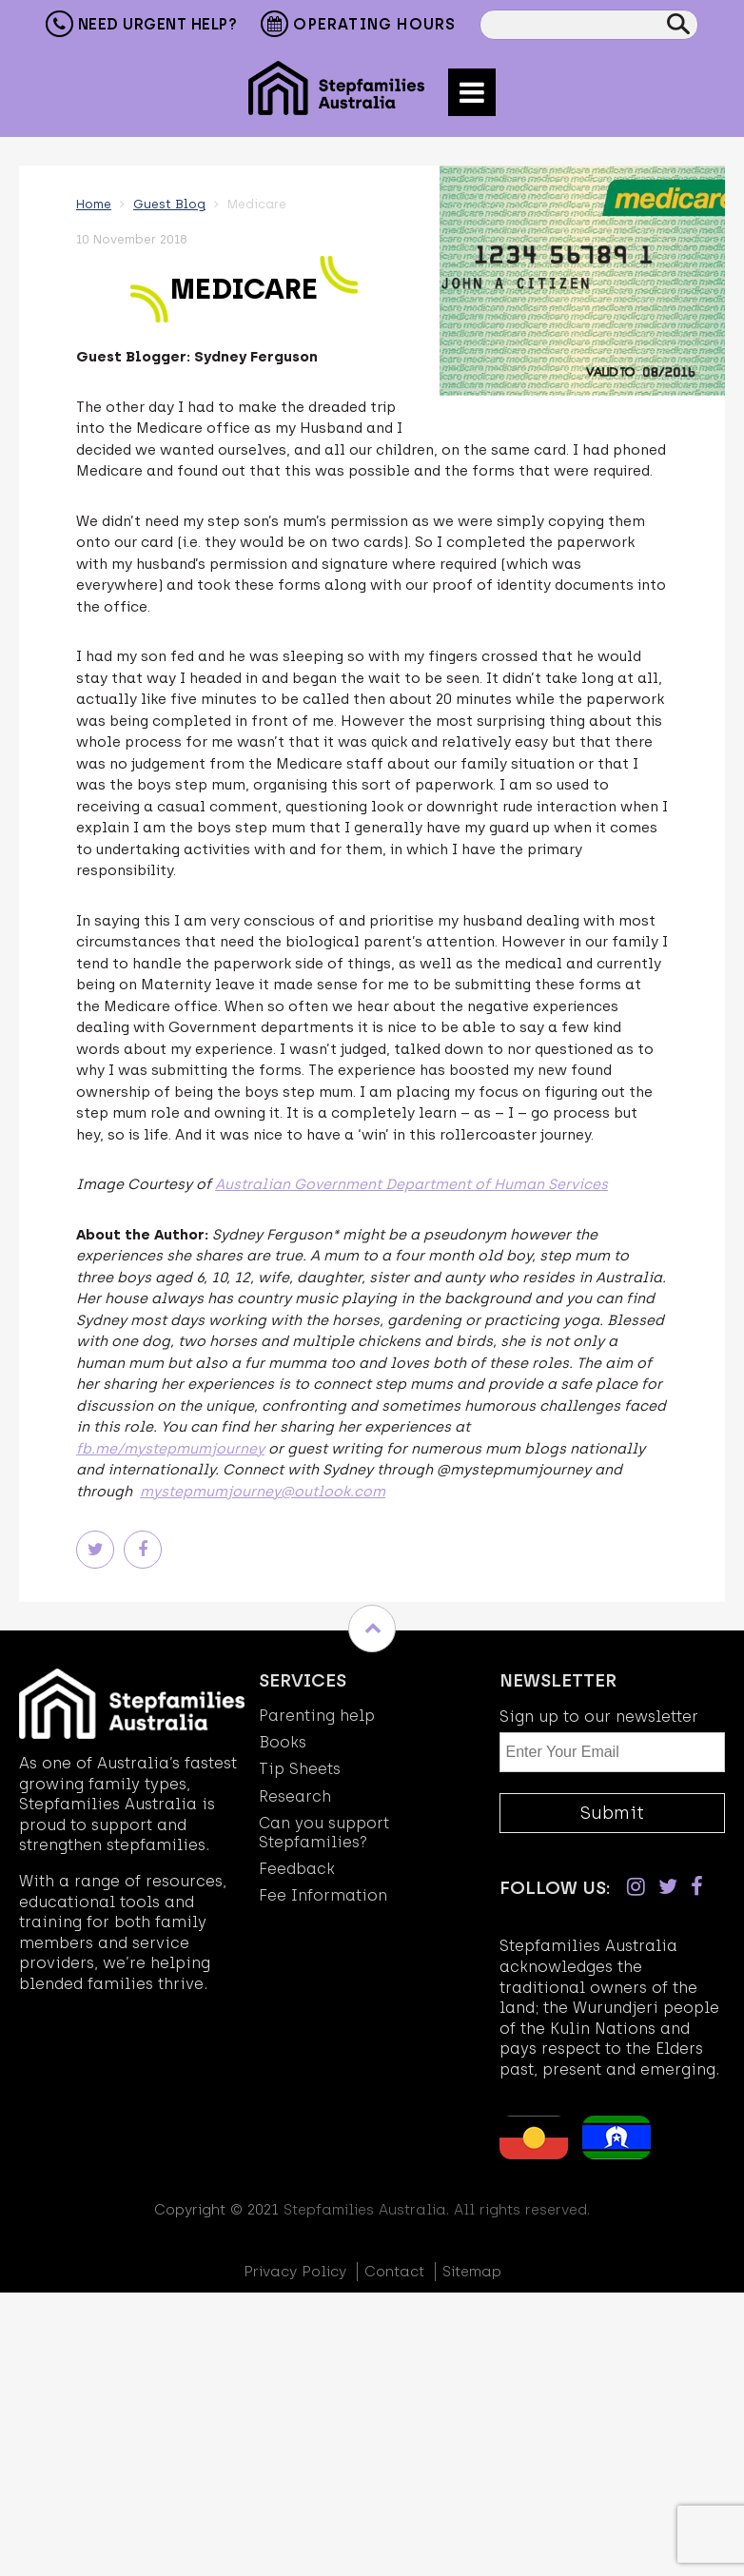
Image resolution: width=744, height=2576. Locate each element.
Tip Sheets (300, 1769)
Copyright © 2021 (216, 2209)
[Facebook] (697, 1887)
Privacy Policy (295, 2271)
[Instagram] (636, 1887)
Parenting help (317, 1716)
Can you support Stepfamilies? (324, 1832)
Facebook (143, 1550)
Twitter (95, 1550)
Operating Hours (358, 26)
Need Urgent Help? (142, 23)
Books (282, 1742)
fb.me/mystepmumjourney (170, 1448)
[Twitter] (667, 1887)
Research (295, 1796)
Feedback (297, 1869)
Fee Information (323, 1895)
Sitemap (471, 2271)
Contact (394, 2271)
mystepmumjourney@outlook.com (262, 1491)
